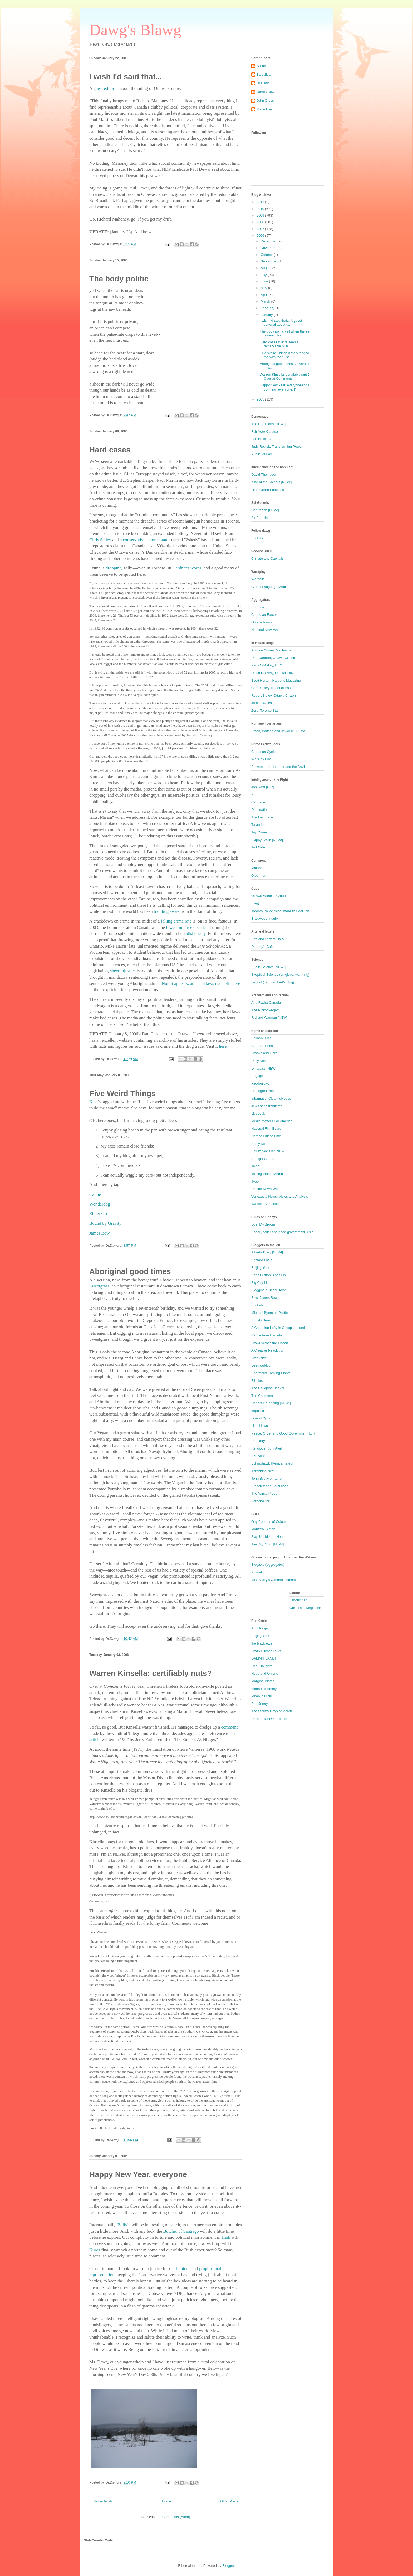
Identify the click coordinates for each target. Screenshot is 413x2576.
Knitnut (256, 1572)
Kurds (94, 2249)
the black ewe (261, 1643)
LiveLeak (258, 1113)
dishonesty (196, 933)
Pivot (255, 903)
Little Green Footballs (267, 490)
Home (166, 2501)
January (267, 315)
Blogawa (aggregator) (267, 1565)
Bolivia (124, 2224)
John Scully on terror (267, 1478)
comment (229, 1727)
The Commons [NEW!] (268, 424)
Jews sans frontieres (267, 1106)
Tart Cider (258, 847)
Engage (257, 1076)
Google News (261, 622)
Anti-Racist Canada (266, 1002)
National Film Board (266, 1128)
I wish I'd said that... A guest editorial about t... (281, 323)
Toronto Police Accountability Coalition (280, 911)
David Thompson (264, 474)
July (264, 275)
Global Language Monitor (270, 587)
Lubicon (183, 2268)
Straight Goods (262, 1159)
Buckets (257, 1305)
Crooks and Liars (264, 1053)
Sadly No (258, 1144)
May (264, 288)
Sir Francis (259, 518)
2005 (261, 399)
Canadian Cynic (263, 752)
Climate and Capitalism (269, 558)
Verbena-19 (260, 1501)
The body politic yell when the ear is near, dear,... (285, 333)
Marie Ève (264, 109)
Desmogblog (261, 1365)
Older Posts (229, 2501)
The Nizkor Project (265, 1010)
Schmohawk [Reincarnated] (272, 1463)
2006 (261, 235)
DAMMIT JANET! (264, 1658)
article (94, 1739)
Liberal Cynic (261, 1418)
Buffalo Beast (261, 1320)
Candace (258, 802)
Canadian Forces (264, 615)
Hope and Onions (264, 1673)
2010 (261, 209)
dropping (114, 567)
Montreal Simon (263, 1529)
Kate (93, 1101)
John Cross (265, 101)
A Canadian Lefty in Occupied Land (278, 1328)
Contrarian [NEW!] (265, 510)
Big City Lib (260, 1283)
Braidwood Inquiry (265, 918)
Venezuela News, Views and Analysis (279, 1196)
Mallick (256, 868)
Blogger (228, 2566)
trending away (166, 911)
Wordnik (257, 579)
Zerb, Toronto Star (265, 711)
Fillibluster (259, 1381)
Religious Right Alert (266, 1448)
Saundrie (258, 1456)
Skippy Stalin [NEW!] (267, 840)
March (266, 301)
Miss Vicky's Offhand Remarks (274, 1580)
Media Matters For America (271, 1121)
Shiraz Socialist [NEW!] (269, 1151)
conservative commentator (146, 539)
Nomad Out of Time (266, 1136)
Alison (261, 66)
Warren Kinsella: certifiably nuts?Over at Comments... (284, 377)
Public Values (261, 454)
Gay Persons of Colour (268, 1522)
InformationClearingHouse (271, 1098)
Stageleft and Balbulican (269, 1486)
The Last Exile (262, 817)
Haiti (226, 2237)
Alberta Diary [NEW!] (267, 1252)
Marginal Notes (262, 1681)
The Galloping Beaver (267, 1388)
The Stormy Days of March (271, 1711)
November (269, 248)
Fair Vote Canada (264, 431)
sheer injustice (123, 970)
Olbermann (259, 875)
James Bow (265, 92)
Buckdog (258, 538)
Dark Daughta (261, 1666)
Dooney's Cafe (262, 947)
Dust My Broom (263, 1224)
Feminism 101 (262, 439)
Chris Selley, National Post (271, 688)
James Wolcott (262, 703)
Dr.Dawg (263, 83)
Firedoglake (260, 1083)
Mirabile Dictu (261, 1696)
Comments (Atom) (176, 2517)
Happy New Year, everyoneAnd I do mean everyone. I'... (284, 387)
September (269, 261)
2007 (261, 229)
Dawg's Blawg (135, 29)
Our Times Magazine (305, 1608)
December (269, 241)
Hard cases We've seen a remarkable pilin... (279, 344)
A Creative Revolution (267, 1350)
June (265, 281)
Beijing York (260, 1268)
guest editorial (106, 88)
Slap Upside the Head (267, 1537)
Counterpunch (262, 1046)
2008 (261, 222)
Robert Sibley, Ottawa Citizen (273, 695)
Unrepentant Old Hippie (269, 1719)
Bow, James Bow (264, 1298)
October (267, 255)
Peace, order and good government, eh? (282, 1232)
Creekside (259, 1358)
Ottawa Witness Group (268, 896)
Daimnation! (260, 810)
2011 (261, 202)
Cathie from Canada (266, 1335)
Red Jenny (259, 1704)
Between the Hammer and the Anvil (278, 767)
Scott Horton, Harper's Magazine (276, 680)
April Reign (259, 1628)
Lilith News (259, 1426)
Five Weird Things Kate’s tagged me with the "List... (284, 355)
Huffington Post (263, 1091)
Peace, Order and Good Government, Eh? (283, 1433)
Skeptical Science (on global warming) (280, 975)
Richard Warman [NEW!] (270, 1017)
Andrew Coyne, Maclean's (271, 650)
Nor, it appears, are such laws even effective (201, 983)
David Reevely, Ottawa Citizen (274, 673)
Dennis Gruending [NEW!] (271, 1403)
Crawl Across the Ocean (269, 1343)
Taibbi (255, 1166)
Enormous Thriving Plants (271, 1373)
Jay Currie (259, 832)
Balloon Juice (261, 1038)
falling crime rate (176, 921)
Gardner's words (186, 567)
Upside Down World (266, 1189)
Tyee (255, 1181)
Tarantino (258, 825)
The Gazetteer (262, 1396)
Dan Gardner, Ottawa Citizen (273, 658)
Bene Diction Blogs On (268, 1275)
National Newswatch (266, 630)
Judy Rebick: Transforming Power (276, 446)
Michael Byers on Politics (270, 1313)
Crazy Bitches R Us (266, 1651)
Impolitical (259, 1411)
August (266, 268)
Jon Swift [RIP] (262, 787)
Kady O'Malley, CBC (266, 665)
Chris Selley (100, 539)
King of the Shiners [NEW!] (271, 482)
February (268, 308)
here (223, 1046)
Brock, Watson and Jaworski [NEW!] (278, 731)
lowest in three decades (186, 927)
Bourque (257, 607)
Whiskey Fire (261, 759)
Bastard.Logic (261, 1260)
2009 (261, 215)
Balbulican (264, 74)
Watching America (265, 1204)
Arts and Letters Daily (267, 939)
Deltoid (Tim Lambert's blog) (272, 982)
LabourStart (298, 1600)
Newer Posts (103, 2501)
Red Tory (258, 1441)
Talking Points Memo (267, 1174)
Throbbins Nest (262, 1471)
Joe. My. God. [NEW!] (267, 1544)
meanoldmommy (264, 1689)
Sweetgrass (99, 1286)
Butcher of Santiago (181, 2231)
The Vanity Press (264, 1493)
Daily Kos (258, 1061)
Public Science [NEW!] (268, 967)
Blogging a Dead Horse (269, 1290)
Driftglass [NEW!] (264, 1068)
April (265, 295)
